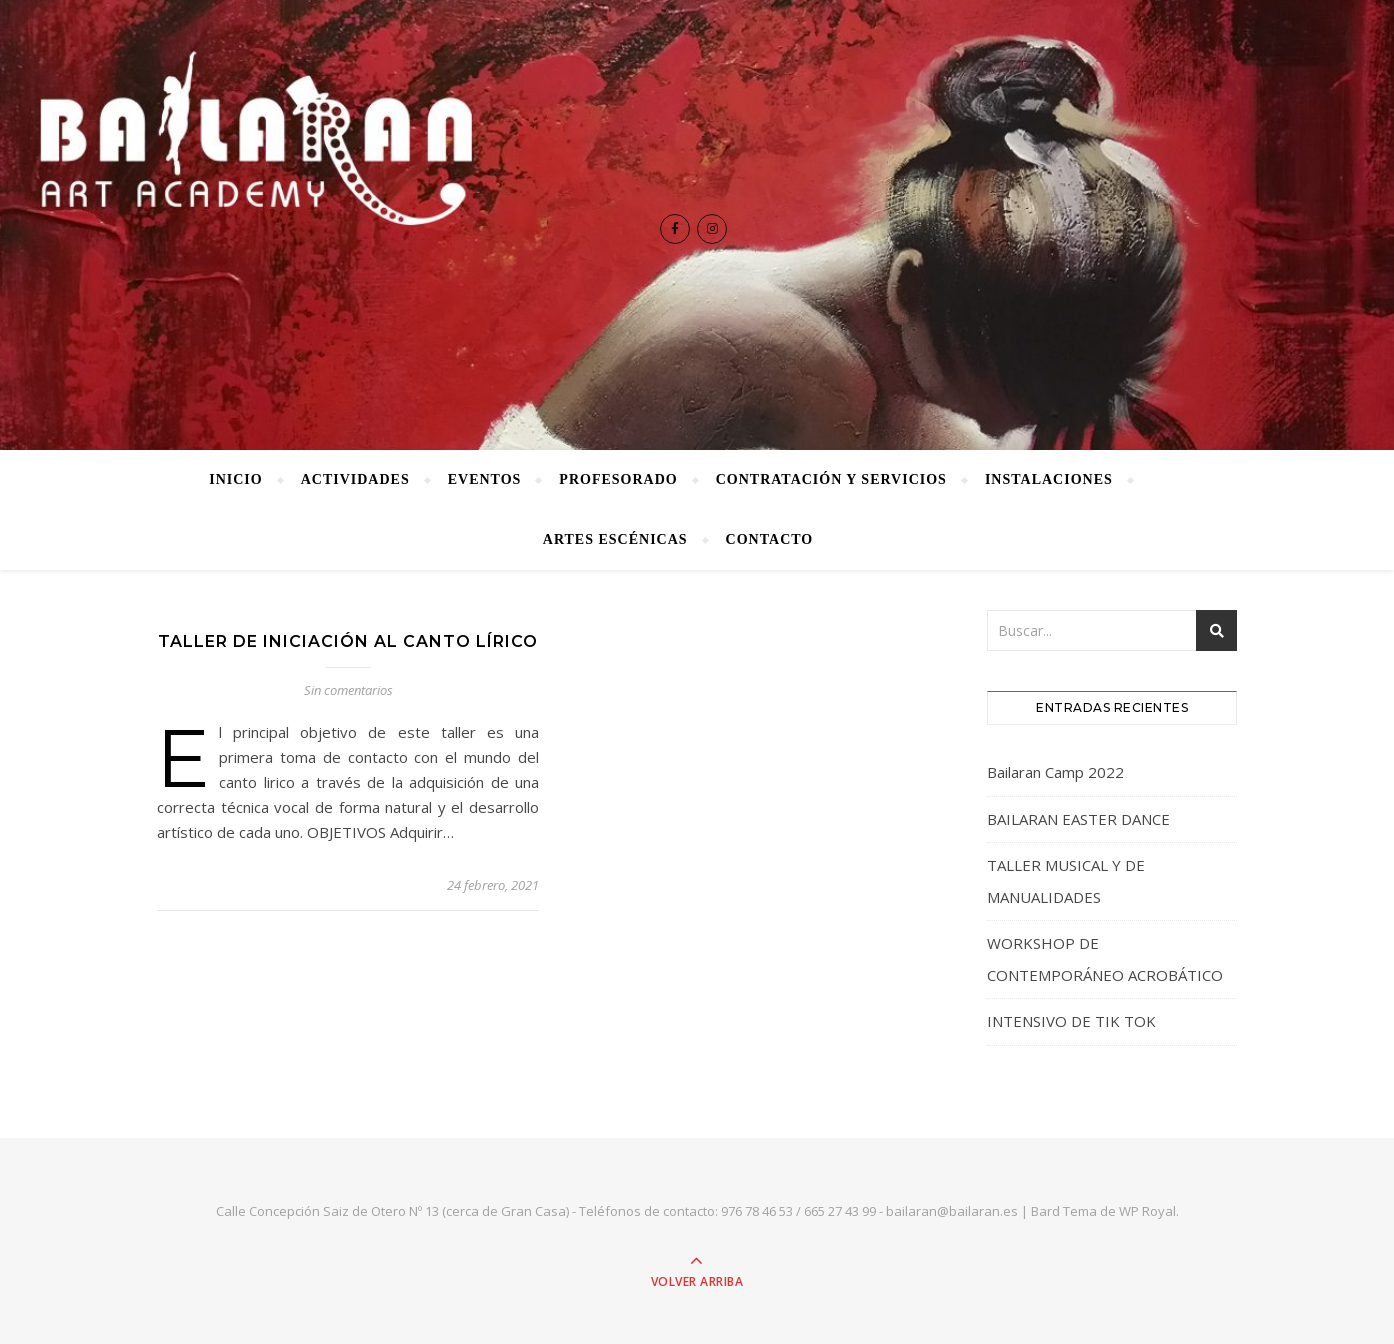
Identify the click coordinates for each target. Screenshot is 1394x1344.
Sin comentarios (348, 690)
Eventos (485, 479)
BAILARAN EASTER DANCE (1078, 819)
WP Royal (1147, 1211)
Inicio (235, 479)
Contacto (770, 539)
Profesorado (618, 479)
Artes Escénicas (615, 539)
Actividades (355, 479)
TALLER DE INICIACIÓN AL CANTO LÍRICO (348, 641)
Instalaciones (1049, 479)
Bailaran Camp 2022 (1055, 772)
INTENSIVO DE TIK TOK (1071, 1021)
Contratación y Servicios (831, 479)
